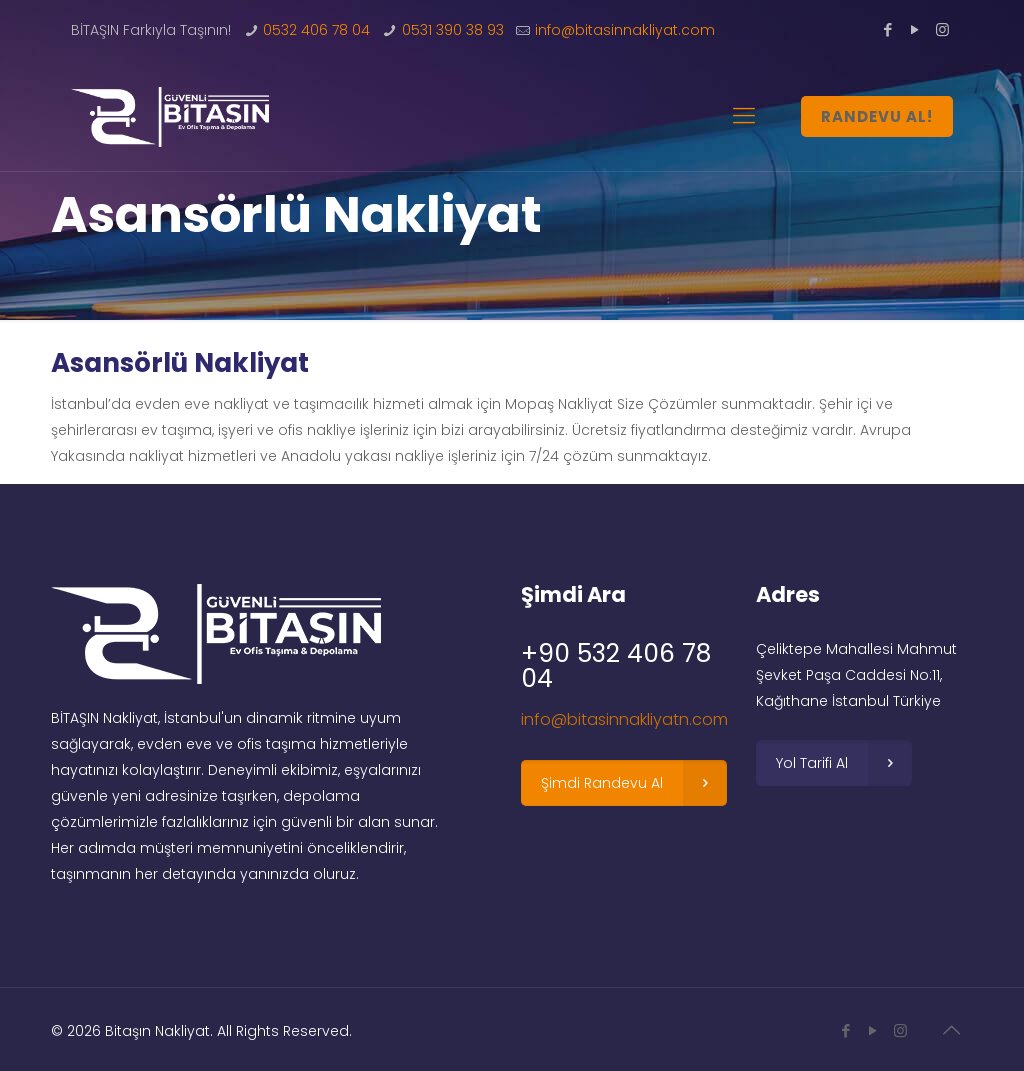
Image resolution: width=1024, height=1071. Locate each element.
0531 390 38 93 (453, 30)
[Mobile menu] (744, 116)
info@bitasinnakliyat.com (625, 30)
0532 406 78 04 (316, 30)
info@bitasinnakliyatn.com (624, 719)
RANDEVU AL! (877, 116)
